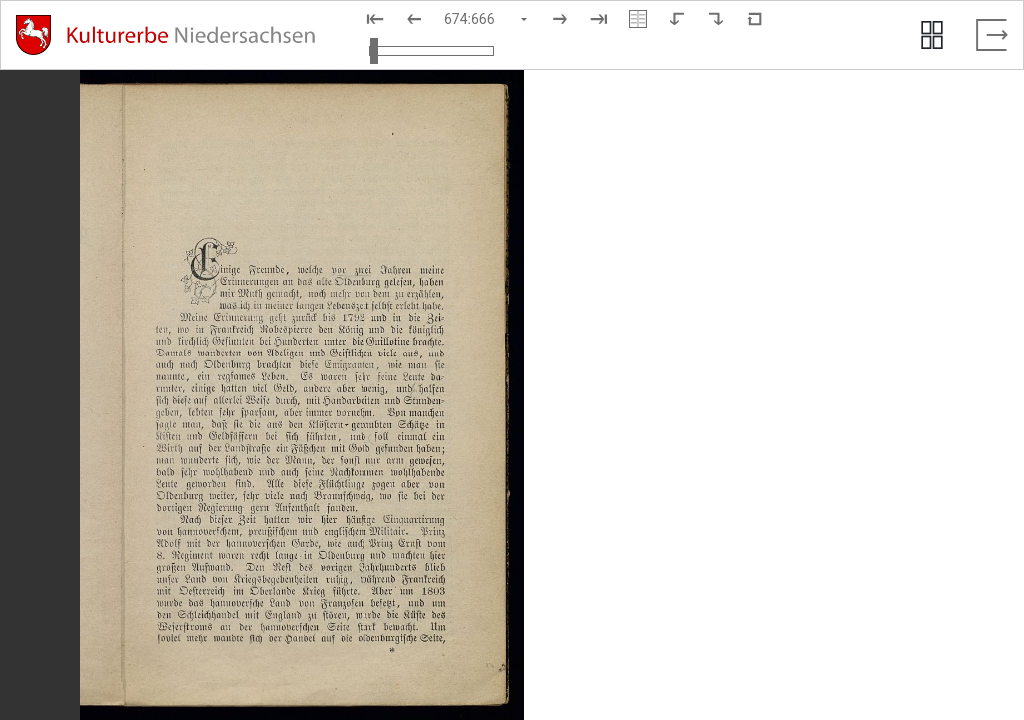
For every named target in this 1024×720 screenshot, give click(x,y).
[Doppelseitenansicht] (638, 19)
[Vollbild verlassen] (992, 35)
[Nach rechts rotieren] (716, 19)
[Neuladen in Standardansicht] (755, 19)
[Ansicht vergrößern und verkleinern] (431, 51)
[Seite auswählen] (487, 19)
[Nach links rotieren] (677, 19)
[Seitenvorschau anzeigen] (932, 35)
